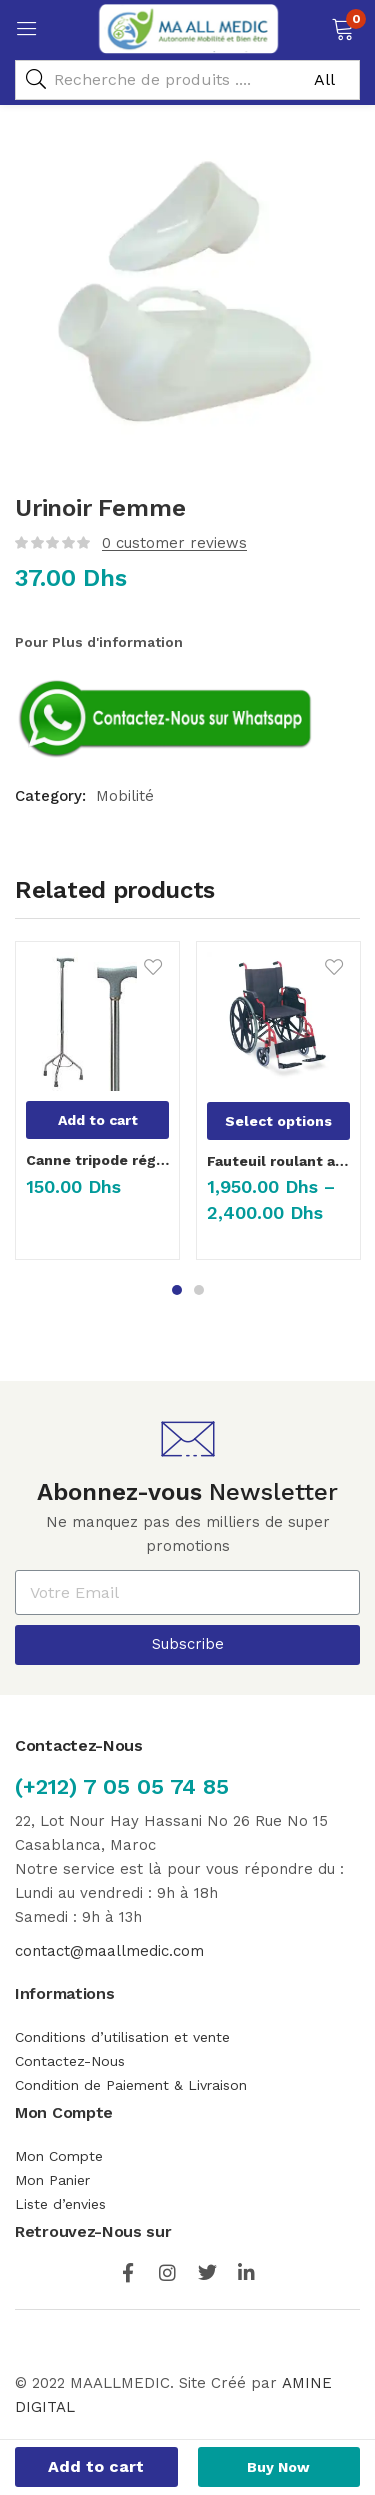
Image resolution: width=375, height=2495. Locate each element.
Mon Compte (61, 2156)
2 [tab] (199, 1290)
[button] (342, 27)
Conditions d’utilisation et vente (122, 2037)
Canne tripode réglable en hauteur (97, 1160)
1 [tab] (177, 1290)
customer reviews (174, 543)
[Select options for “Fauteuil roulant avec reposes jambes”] (278, 1121)
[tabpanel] (97, 1108)
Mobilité (125, 796)
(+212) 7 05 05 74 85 (122, 1786)
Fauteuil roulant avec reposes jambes (278, 1161)
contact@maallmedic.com (109, 1951)
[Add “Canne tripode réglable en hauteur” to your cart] (97, 1120)
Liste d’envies (60, 2204)
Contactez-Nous (70, 2061)
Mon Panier (52, 2180)
